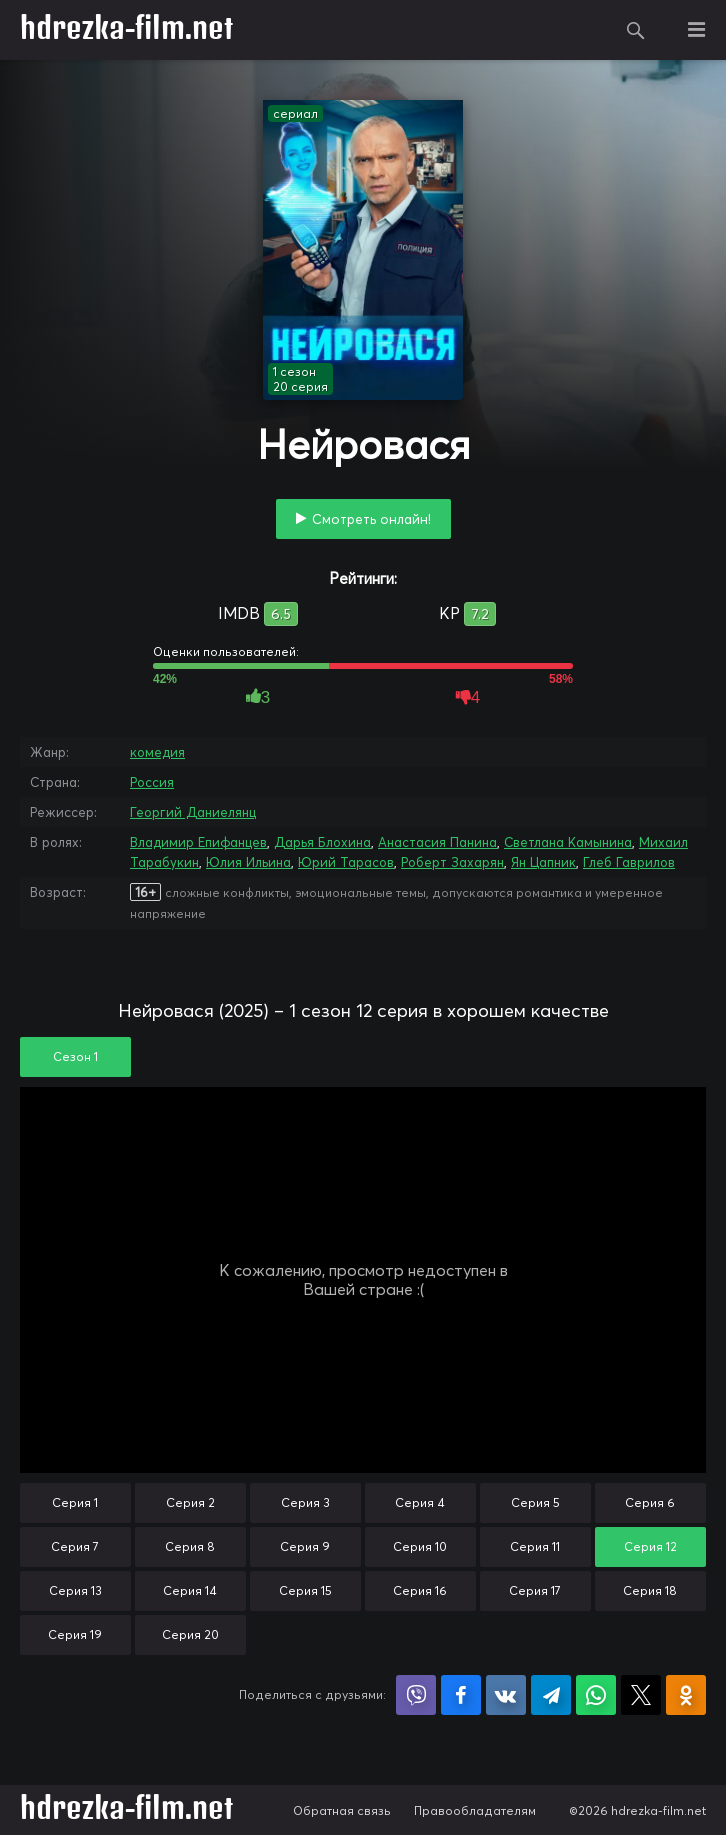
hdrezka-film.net (126, 30)
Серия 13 (75, 1590)
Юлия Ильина (248, 862)
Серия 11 (535, 1546)
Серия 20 (190, 1634)
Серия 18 (650, 1590)
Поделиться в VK (506, 1695)
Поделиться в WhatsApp (596, 1695)
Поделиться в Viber (416, 1695)
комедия (157, 752)
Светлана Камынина (568, 842)
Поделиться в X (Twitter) (641, 1695)
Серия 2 (190, 1502)
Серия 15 (305, 1590)
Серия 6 (650, 1502)
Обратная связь (342, 1810)
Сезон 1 (75, 1056)
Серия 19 (75, 1634)
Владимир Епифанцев (198, 842)
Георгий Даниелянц (193, 812)
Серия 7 (75, 1546)
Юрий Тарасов (346, 862)
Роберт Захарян (452, 862)
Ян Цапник (543, 862)
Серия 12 (650, 1546)
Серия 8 (190, 1546)
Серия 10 (420, 1546)
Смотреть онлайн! (371, 519)
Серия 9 (305, 1546)
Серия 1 (75, 1502)
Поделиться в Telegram (551, 1695)
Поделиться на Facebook (461, 1695)
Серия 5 (535, 1502)
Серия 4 (420, 1502)
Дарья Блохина (322, 842)
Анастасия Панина (437, 842)
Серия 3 (305, 1502)
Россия (152, 782)
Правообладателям (475, 1810)
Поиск (636, 30)
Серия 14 (190, 1590)
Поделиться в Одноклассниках (686, 1695)
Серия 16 (420, 1590)
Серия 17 (535, 1590)
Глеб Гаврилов (629, 862)
